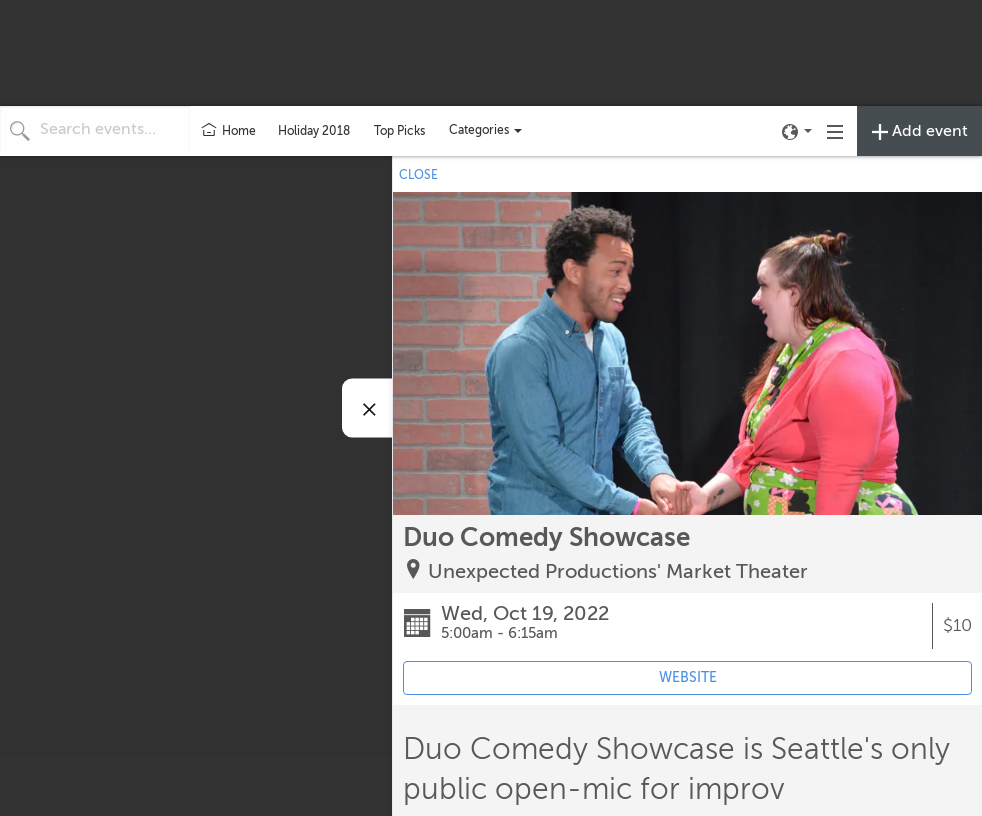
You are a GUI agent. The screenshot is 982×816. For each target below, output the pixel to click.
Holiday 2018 (314, 131)
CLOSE (418, 175)
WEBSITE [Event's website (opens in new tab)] (688, 677)
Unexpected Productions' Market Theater (618, 571)
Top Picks (399, 131)
